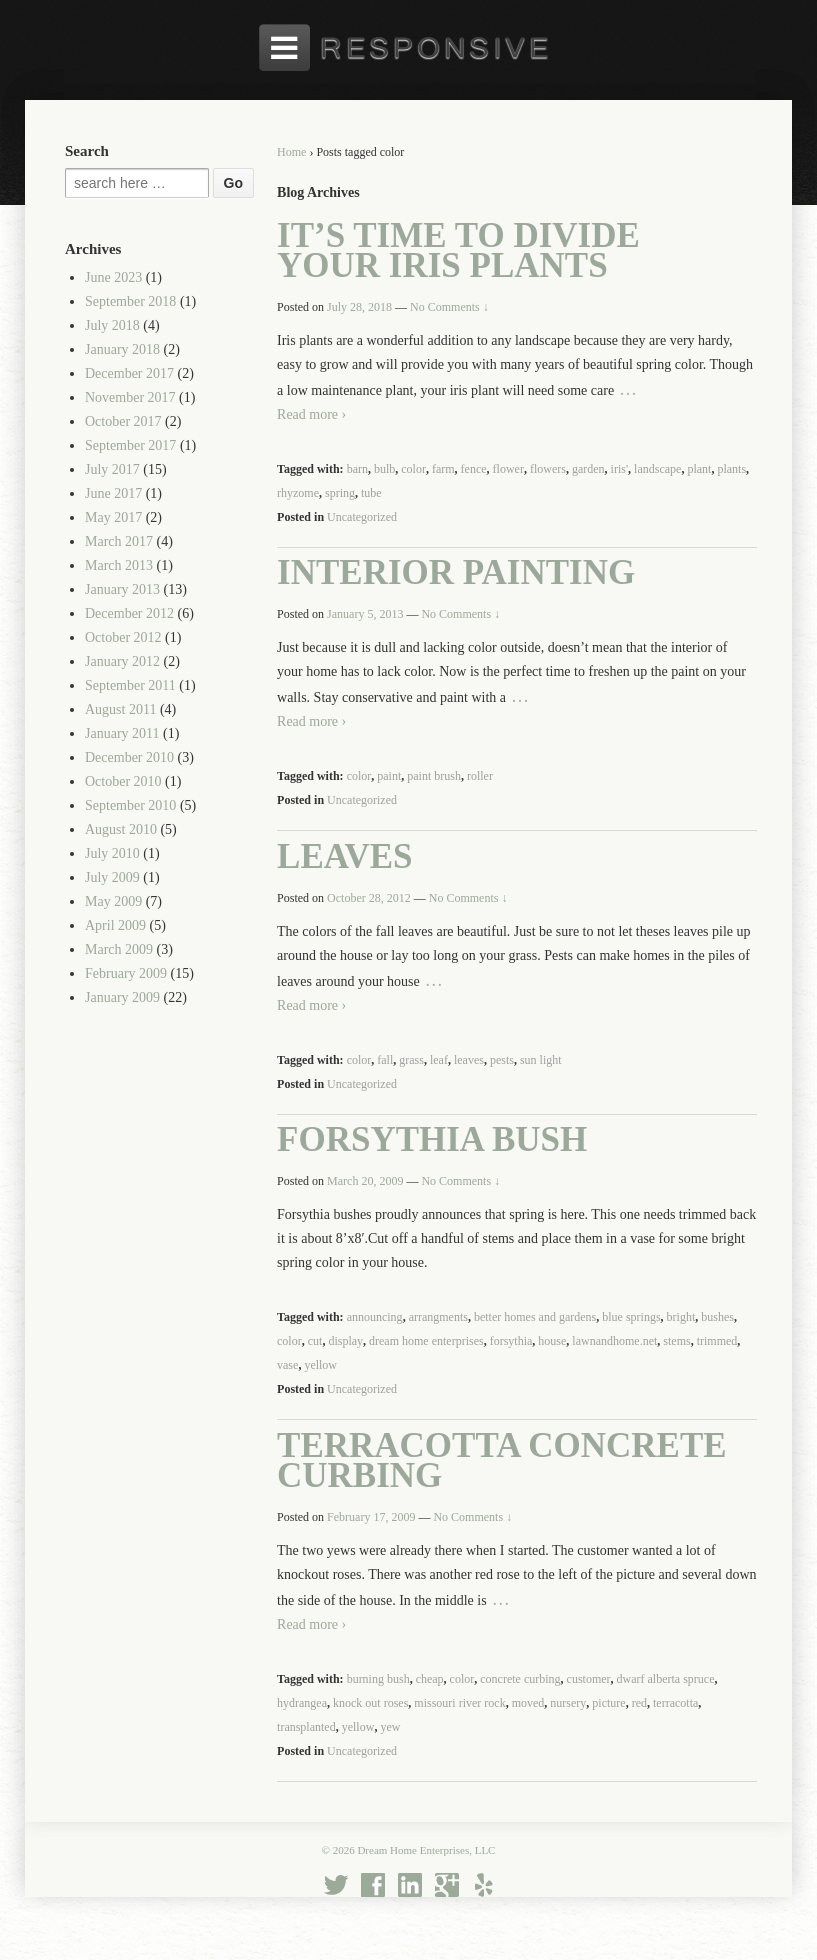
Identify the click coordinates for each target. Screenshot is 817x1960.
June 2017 (113, 493)
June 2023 (113, 277)
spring (340, 493)
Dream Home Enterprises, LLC (425, 1850)
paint (389, 776)
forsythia (511, 1341)
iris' (620, 469)
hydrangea (302, 1703)
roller (480, 776)
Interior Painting (456, 572)
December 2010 (129, 757)
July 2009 (112, 877)
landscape (657, 469)
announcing (375, 1317)
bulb (384, 469)
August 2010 (121, 829)
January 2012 (122, 661)
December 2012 (129, 613)
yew (390, 1727)
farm (443, 469)
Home (291, 152)
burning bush (378, 1679)
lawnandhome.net (614, 1341)
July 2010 (112, 853)
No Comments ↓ (449, 307)
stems (676, 1341)
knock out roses (370, 1703)
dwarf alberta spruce (666, 1679)
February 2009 (126, 973)
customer (589, 1679)
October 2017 (123, 421)
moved (528, 1703)
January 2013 (122, 589)
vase (287, 1365)
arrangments (438, 1317)
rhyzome (298, 493)
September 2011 (130, 685)
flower (508, 469)
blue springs (631, 1317)
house (552, 1341)
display (345, 1341)
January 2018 (122, 349)
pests (502, 1060)
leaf (439, 1060)
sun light (541, 1060)
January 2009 (122, 997)
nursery (568, 1703)
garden (588, 469)
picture (608, 1703)
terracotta (675, 1703)
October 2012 (123, 637)
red (639, 1703)
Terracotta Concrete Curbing (502, 1460)
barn (357, 469)
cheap (430, 1679)
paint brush (434, 776)
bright (681, 1317)
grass (411, 1060)
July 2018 (112, 325)
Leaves (345, 856)
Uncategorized (362, 517)
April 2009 (115, 925)
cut (315, 1341)
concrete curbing (520, 1679)
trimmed (717, 1341)
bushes (717, 1317)
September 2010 (130, 805)
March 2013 (119, 565)
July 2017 (112, 469)
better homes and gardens (535, 1317)
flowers (548, 469)
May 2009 (113, 901)
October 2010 (123, 781)
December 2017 (129, 373)
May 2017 (113, 517)
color (413, 469)
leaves (469, 1060)
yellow (320, 1365)
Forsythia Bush (432, 1139)
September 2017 (130, 445)
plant (699, 469)
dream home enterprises (426, 1341)
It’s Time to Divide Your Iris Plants (458, 250)
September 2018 (130, 301)
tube (371, 493)
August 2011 (120, 709)
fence (474, 469)
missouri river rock (459, 1703)
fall (385, 1060)
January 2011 (122, 733)
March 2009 (119, 949)
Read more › (311, 414)
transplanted (306, 1727)
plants (731, 469)
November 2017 (130, 397)
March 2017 (119, 541)
